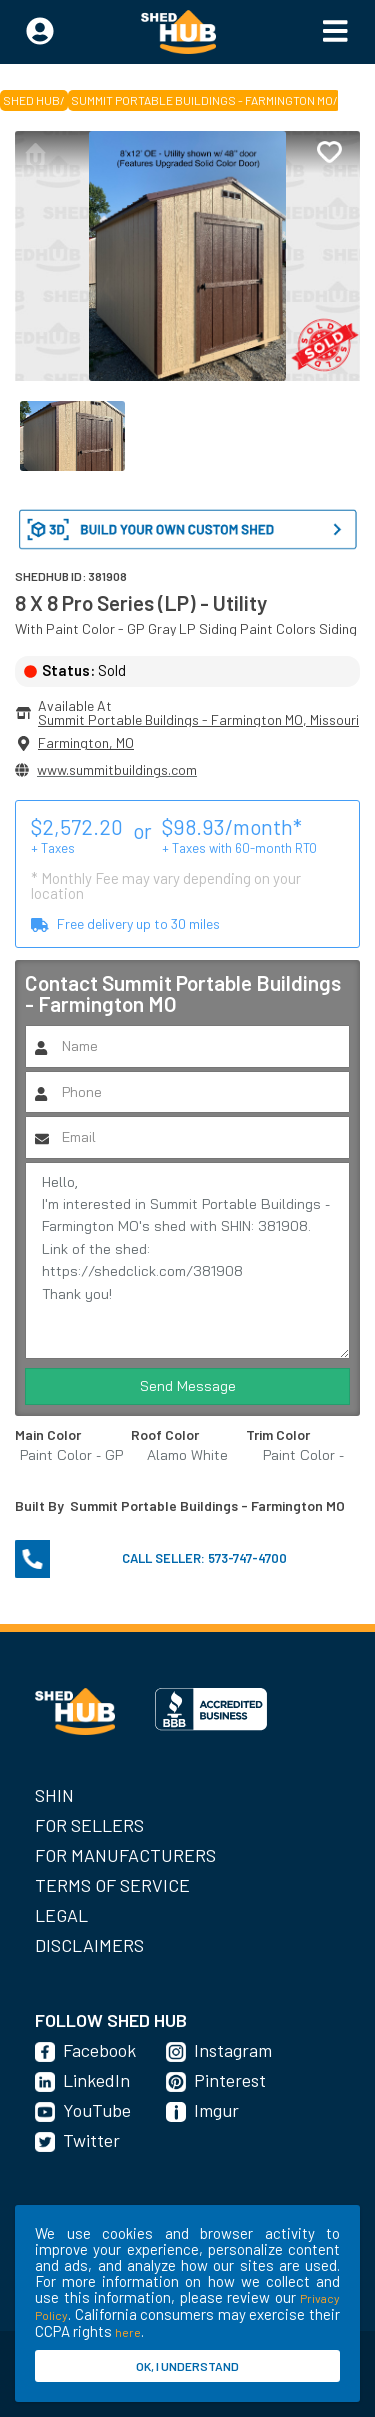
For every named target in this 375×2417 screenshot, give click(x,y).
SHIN (54, 1795)
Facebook (99, 2050)
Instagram (233, 2050)
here (128, 2332)
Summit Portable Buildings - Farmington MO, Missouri (198, 719)
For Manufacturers (125, 1855)
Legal (61, 1915)
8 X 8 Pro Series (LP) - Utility (141, 602)
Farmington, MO (86, 742)
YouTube (97, 2110)
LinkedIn (96, 2080)
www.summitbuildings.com (117, 769)
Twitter (91, 2140)
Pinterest (230, 2080)
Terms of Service (112, 1885)
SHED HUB (31, 100)
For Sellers (89, 1825)
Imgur (216, 2110)
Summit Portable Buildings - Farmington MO (202, 100)
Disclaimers (89, 1945)
